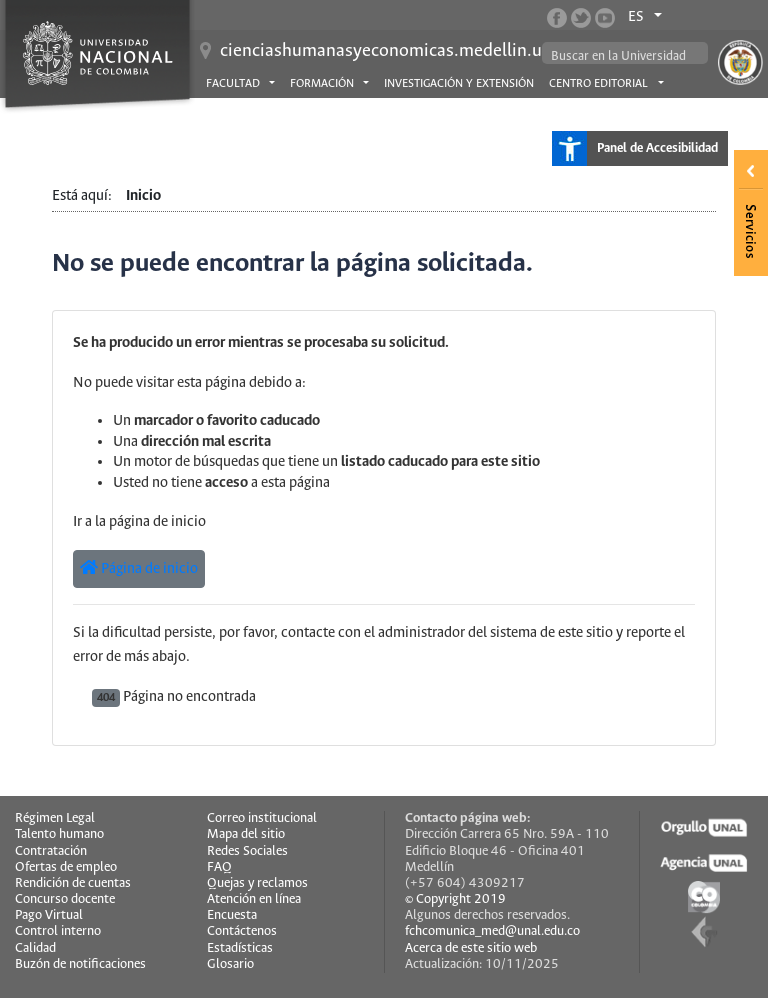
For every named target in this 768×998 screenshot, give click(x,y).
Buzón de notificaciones (80, 964)
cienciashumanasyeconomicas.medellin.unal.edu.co (421, 51)
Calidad (35, 948)
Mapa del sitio (246, 834)
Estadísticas (240, 948)
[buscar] (626, 56)
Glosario (230, 964)
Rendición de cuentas (73, 883)
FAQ (219, 867)
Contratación (51, 851)
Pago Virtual (49, 915)
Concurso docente (65, 899)
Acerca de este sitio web (471, 948)
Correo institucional (262, 818)
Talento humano (59, 834)
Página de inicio (139, 568)
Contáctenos (242, 931)
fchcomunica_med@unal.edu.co (492, 931)
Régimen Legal (55, 818)
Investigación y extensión (459, 84)
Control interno (58, 931)
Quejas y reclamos (257, 883)
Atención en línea (254, 899)
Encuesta (232, 915)
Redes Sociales (247, 851)
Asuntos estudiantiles (271, 115)
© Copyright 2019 (455, 899)
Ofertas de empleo (66, 867)
